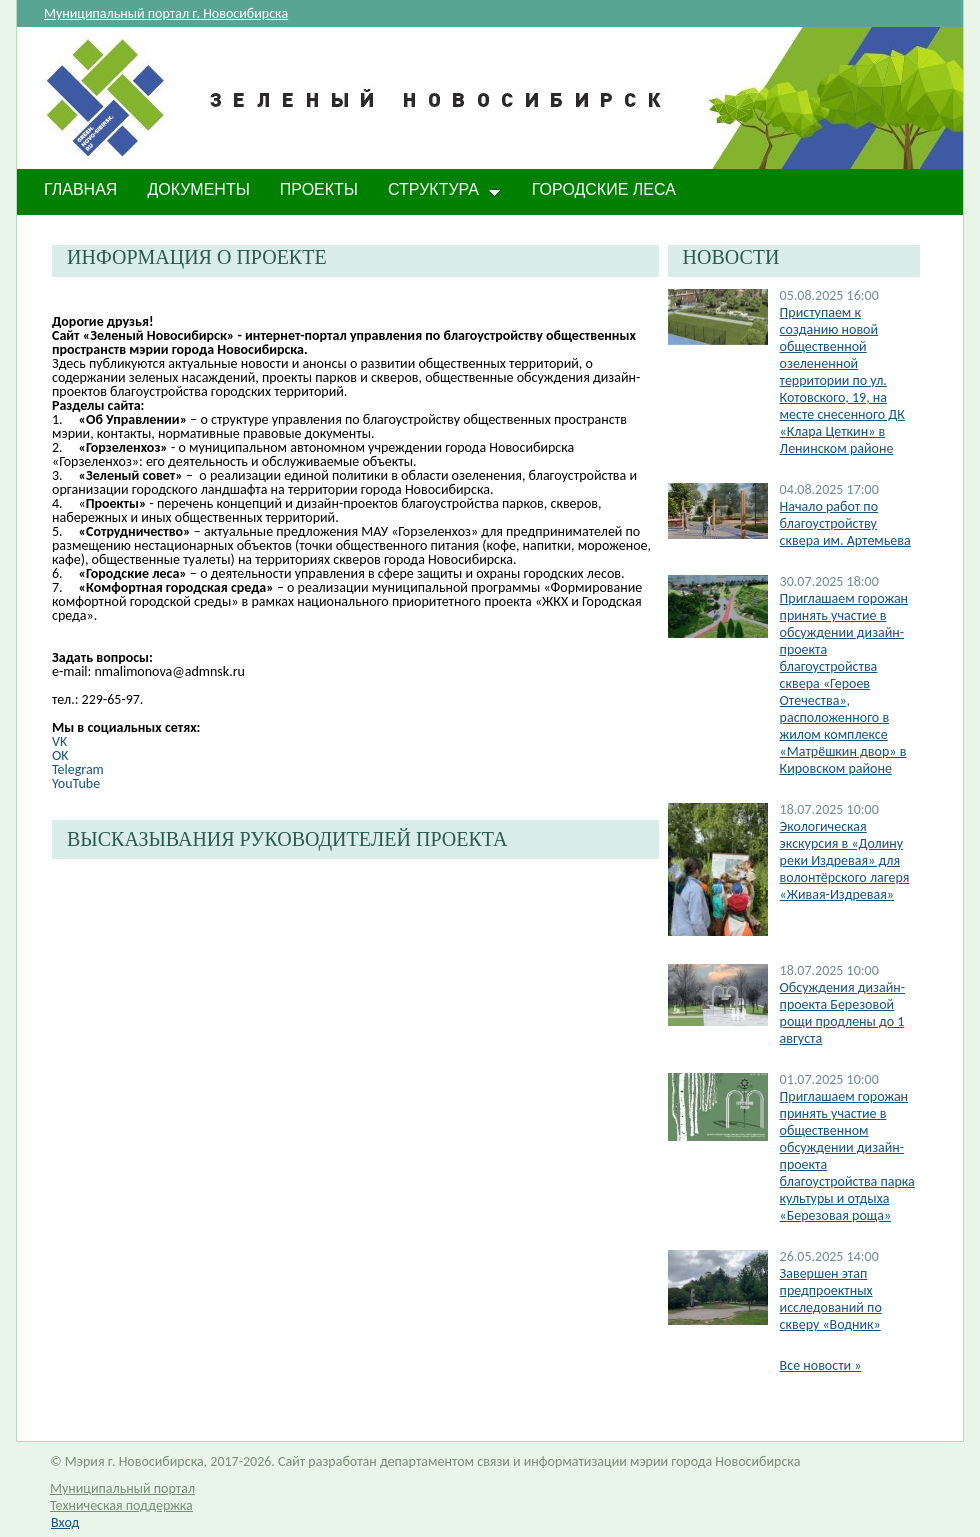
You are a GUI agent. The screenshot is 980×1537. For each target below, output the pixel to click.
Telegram (78, 769)
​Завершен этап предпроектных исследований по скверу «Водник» (831, 1299)
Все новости (821, 1365)
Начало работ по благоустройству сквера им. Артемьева (845, 523)
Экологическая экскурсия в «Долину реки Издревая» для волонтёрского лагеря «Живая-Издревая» (845, 860)
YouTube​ (76, 783)
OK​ (60, 755)
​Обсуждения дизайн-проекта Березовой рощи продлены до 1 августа (842, 1013)
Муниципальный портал (122, 1488)
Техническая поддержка (121, 1505)
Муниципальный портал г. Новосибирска (166, 13)
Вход (65, 1522)
